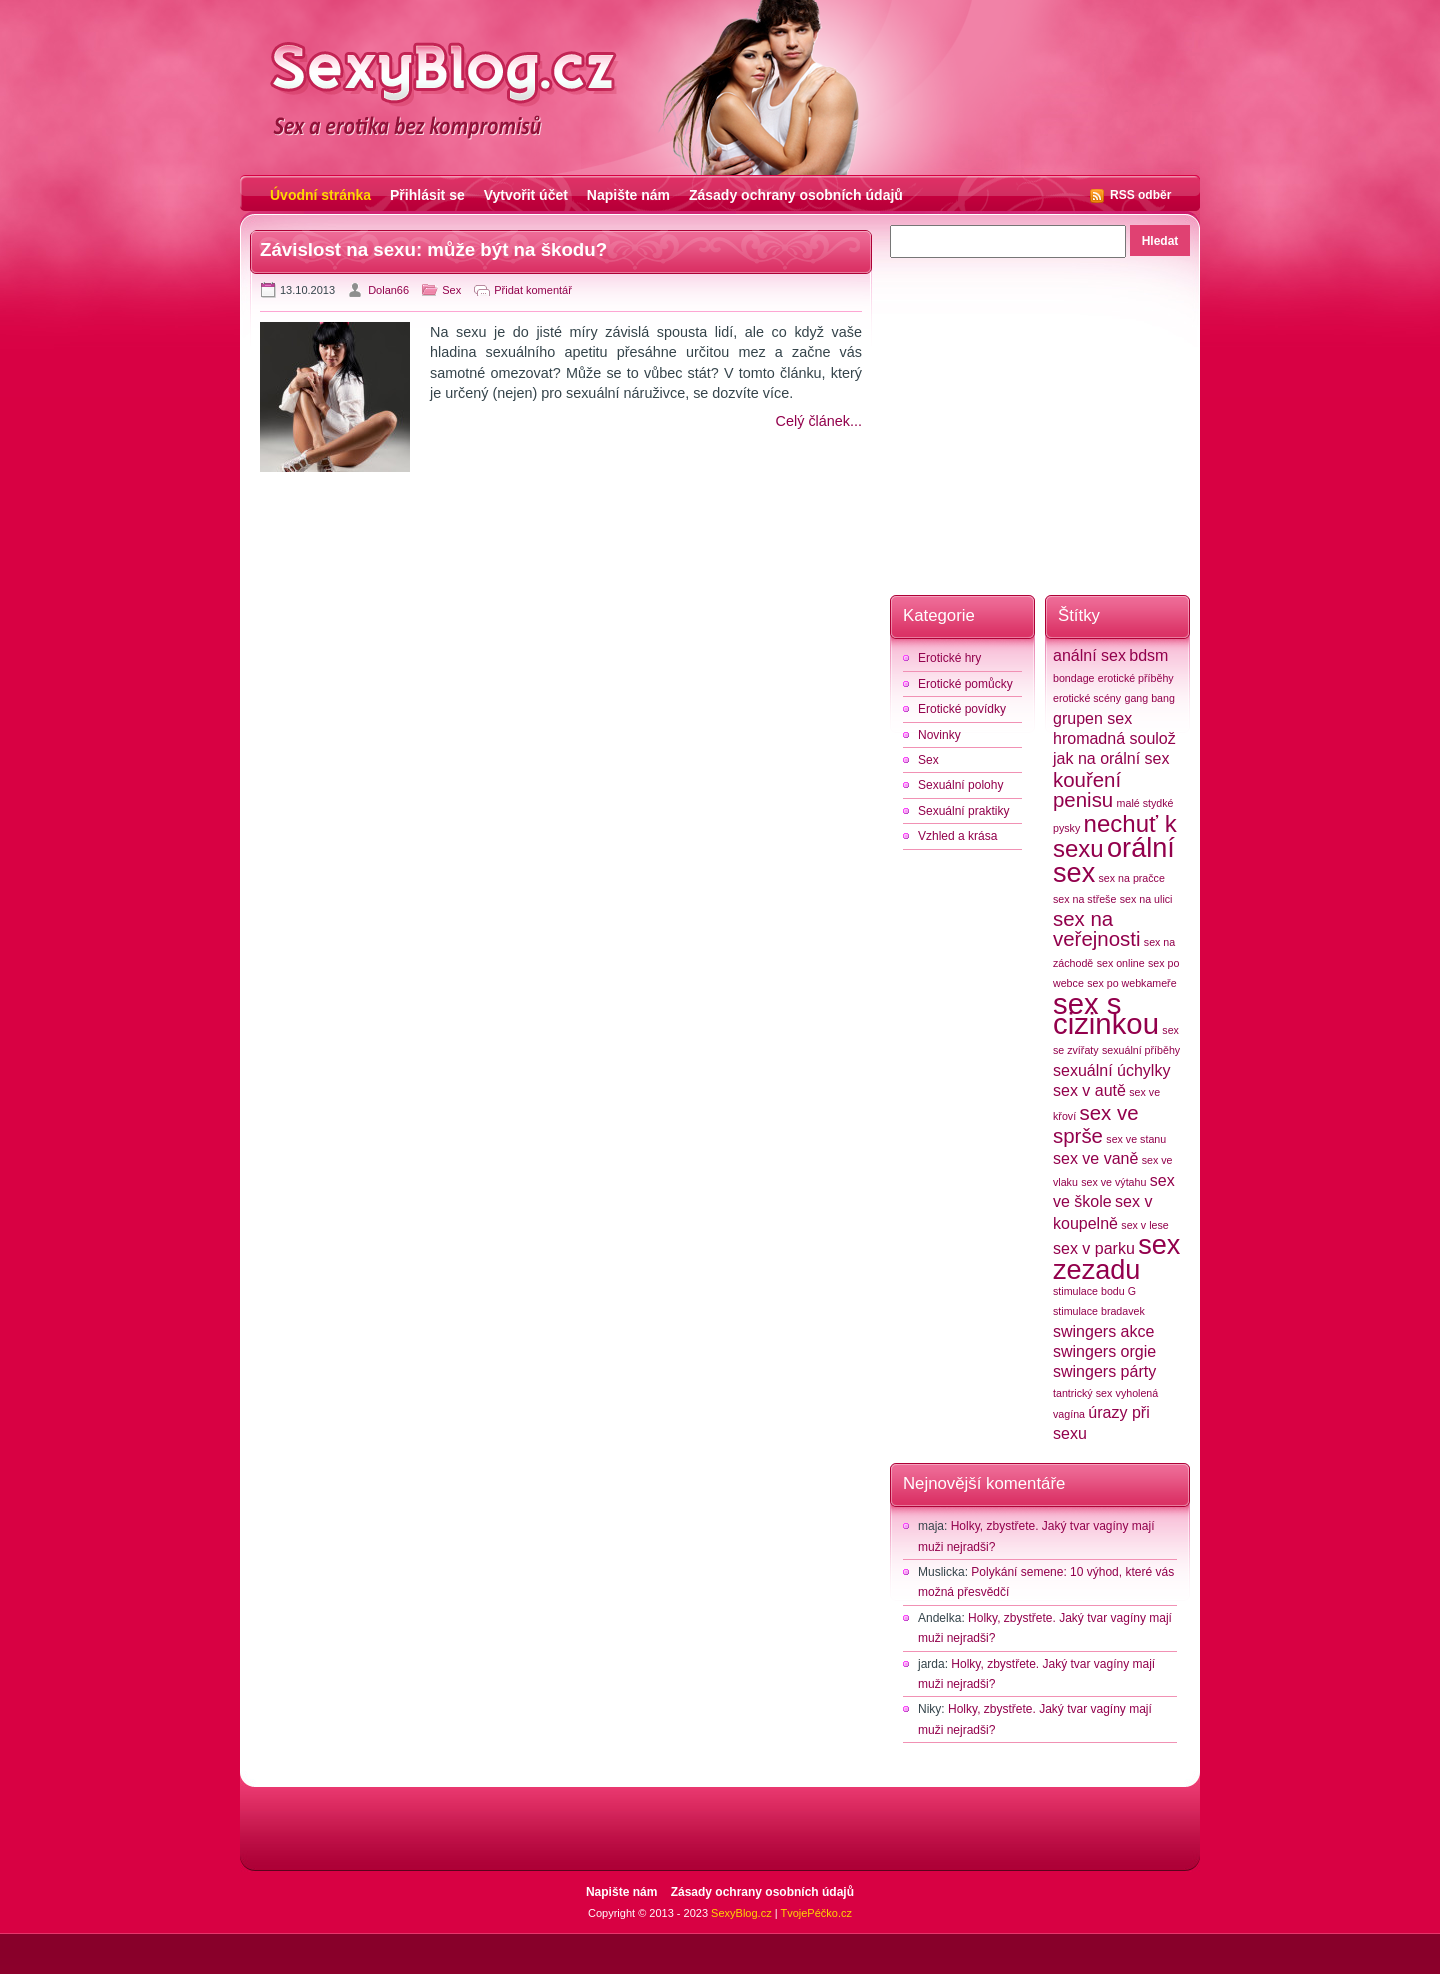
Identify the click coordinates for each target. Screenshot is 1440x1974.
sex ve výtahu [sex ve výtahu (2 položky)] (1113, 1182)
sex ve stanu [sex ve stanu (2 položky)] (1136, 1139)
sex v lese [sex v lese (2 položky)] (1144, 1225)
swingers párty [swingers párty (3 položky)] (1104, 1371)
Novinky (939, 735)
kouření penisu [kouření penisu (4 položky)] (1087, 789)
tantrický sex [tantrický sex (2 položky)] (1082, 1393)
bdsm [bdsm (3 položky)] (1148, 655)
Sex (451, 290)
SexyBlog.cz (741, 1913)
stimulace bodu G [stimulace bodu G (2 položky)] (1094, 1291)
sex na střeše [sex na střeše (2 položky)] (1084, 899)
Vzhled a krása (957, 836)
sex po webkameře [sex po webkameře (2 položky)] (1131, 983)
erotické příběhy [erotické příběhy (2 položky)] (1136, 678)
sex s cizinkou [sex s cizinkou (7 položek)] (1106, 1013)
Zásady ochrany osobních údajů (796, 195)
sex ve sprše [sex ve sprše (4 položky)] (1096, 1124)
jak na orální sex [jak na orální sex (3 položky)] (1111, 758)
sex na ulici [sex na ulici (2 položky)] (1146, 899)
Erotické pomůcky (965, 684)
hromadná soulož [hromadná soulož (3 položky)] (1114, 738)
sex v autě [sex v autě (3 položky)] (1089, 1090)
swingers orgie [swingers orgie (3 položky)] (1104, 1351)
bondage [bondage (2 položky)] (1074, 678)
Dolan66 (388, 290)
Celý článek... (819, 421)
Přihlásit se (427, 195)
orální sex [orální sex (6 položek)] (1114, 860)
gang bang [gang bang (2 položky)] (1149, 698)
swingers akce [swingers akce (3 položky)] (1103, 1331)
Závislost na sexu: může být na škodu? (433, 249)
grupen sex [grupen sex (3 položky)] (1092, 718)
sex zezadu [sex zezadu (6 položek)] (1116, 1257)
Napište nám (628, 195)
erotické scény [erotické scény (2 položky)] (1087, 698)
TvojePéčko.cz (816, 1913)
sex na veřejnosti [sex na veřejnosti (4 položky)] (1096, 928)
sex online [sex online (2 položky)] (1121, 963)
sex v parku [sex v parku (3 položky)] (1094, 1248)
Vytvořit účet (526, 195)
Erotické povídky (962, 709)
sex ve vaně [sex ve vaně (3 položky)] (1095, 1158)
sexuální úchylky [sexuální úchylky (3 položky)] (1111, 1070)
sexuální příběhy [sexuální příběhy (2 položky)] (1141, 1050)
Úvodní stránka (320, 195)
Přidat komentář (533, 290)
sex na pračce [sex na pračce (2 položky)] (1132, 878)
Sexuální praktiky (963, 811)
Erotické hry (949, 658)
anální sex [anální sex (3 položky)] (1089, 655)
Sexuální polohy (960, 785)
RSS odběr (1140, 195)
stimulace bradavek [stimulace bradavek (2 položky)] (1099, 1311)
